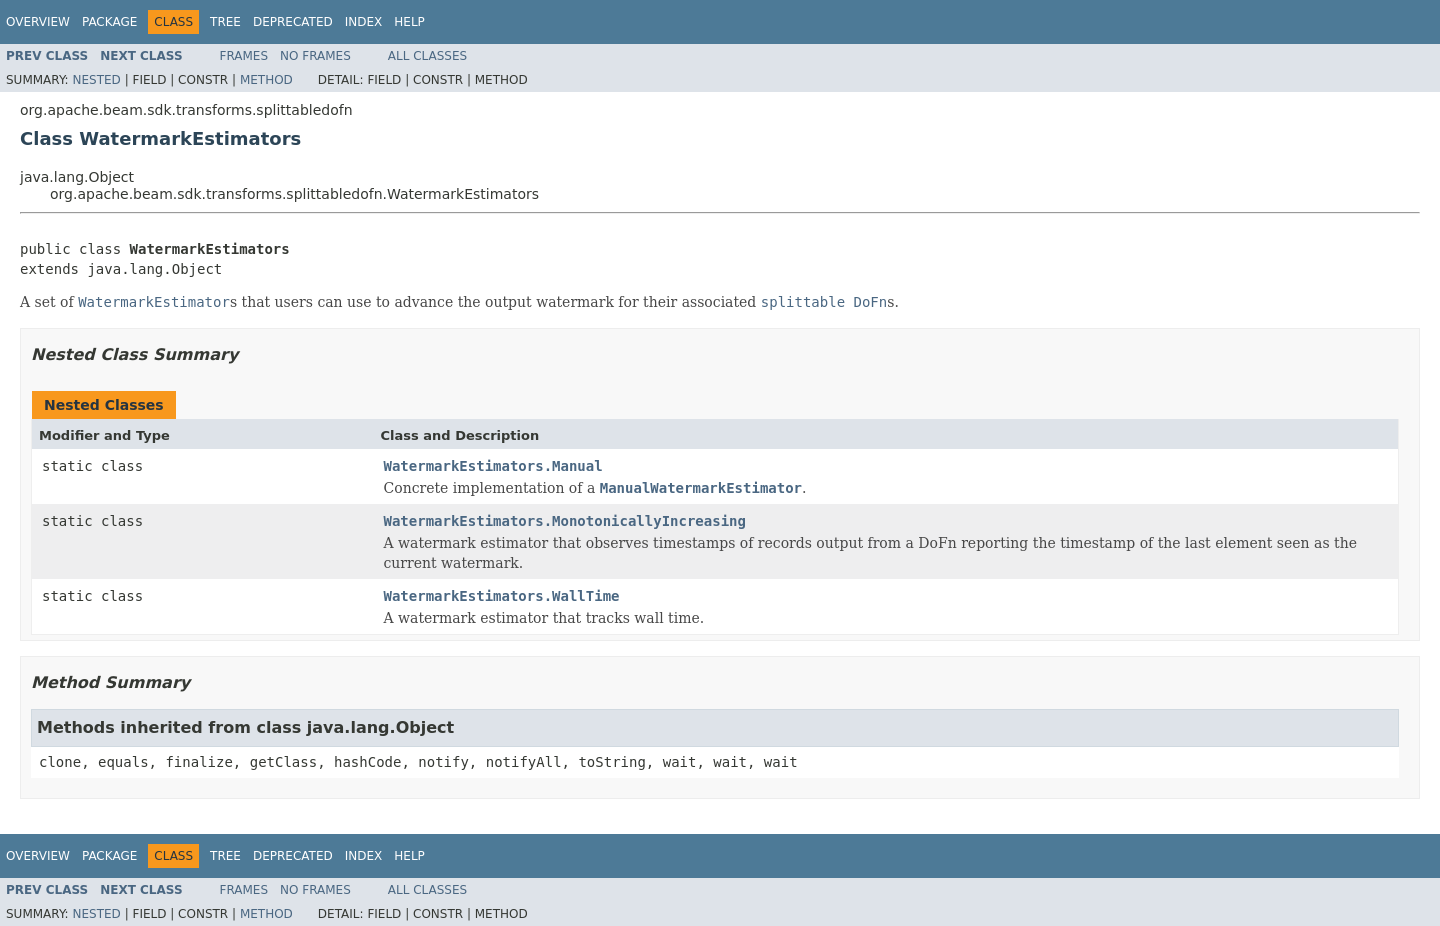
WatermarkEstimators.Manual (493, 466)
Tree (225, 22)
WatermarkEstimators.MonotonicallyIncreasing (565, 521)
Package (109, 22)
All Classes (427, 56)
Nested (96, 80)
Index (364, 22)
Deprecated (293, 22)
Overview (38, 22)
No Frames (315, 56)
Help (409, 22)
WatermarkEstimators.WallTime (502, 596)
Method (266, 80)
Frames (244, 56)
